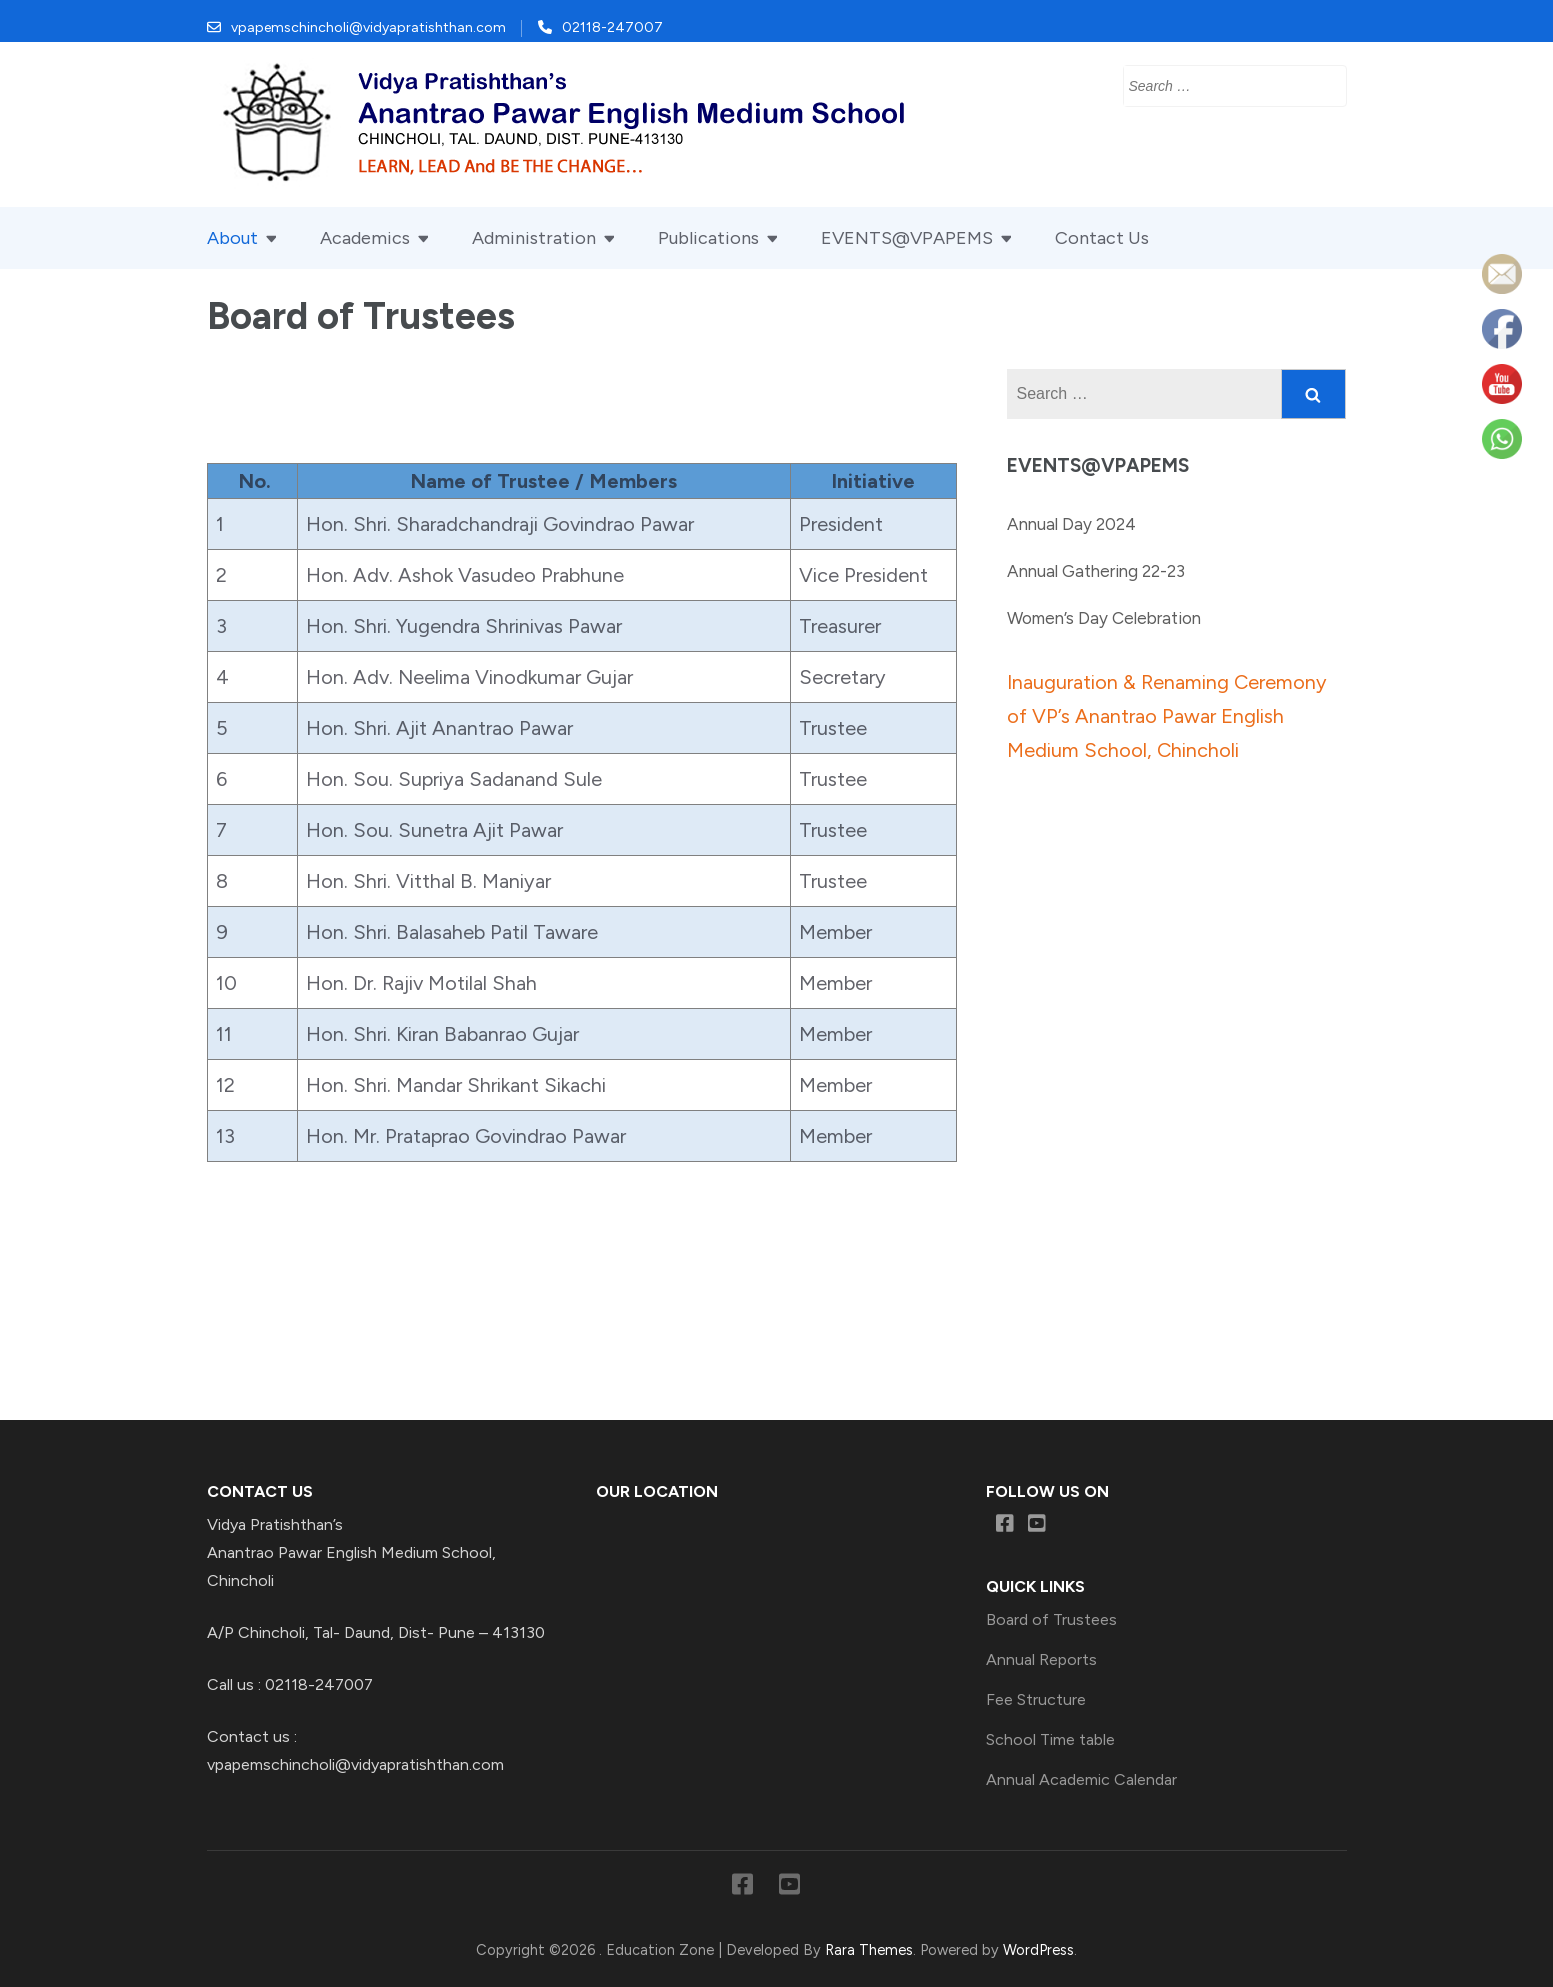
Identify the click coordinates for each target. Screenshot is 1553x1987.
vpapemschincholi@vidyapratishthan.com (368, 27)
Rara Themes (869, 1950)
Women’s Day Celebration (1104, 618)
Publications (708, 238)
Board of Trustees (1051, 1619)
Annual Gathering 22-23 (1096, 571)
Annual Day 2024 (1071, 524)
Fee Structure (1036, 1699)
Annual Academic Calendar (1081, 1779)
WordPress (1038, 1950)
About (232, 238)
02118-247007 (612, 27)
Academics (365, 238)
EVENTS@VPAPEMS (907, 238)
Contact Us (1102, 238)
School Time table (1050, 1739)
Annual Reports (1041, 1659)
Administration (534, 238)
